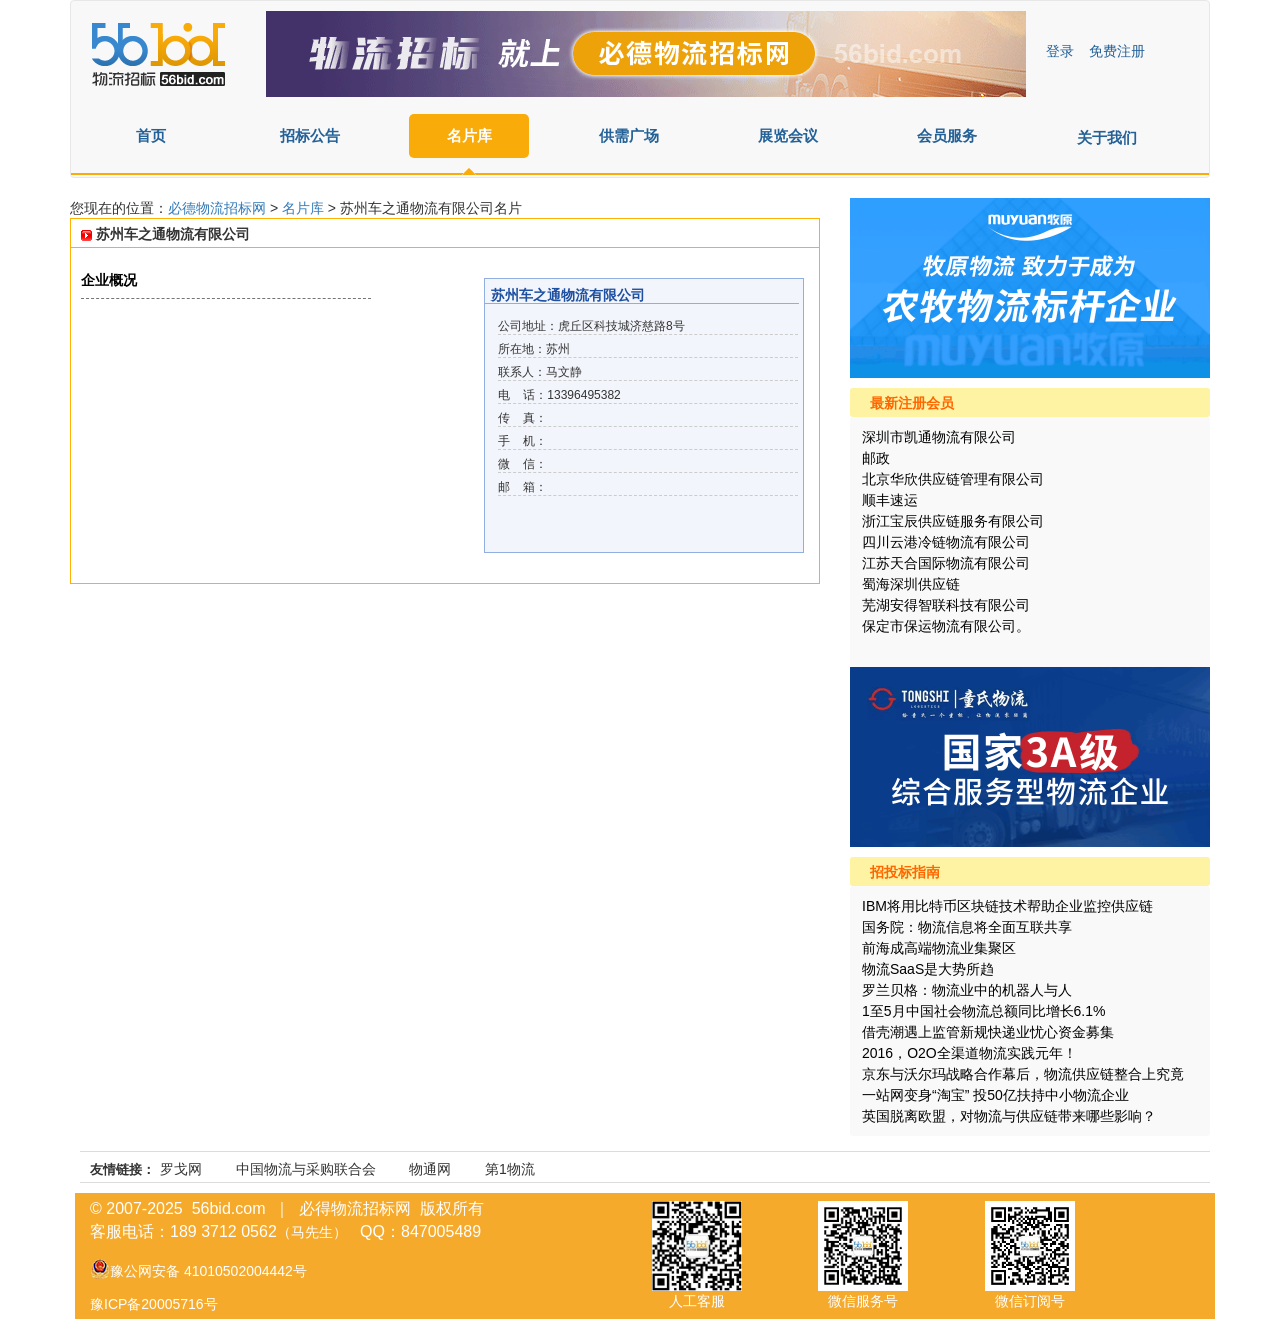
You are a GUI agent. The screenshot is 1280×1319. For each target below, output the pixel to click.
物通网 (430, 1169)
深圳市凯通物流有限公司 (939, 437)
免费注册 (1117, 51)
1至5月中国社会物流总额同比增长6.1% (983, 1011)
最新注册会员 (912, 403)
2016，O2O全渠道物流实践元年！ (969, 1053)
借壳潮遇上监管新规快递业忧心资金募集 (988, 1032)
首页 (151, 135)
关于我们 (1107, 137)
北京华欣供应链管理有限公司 (953, 479)
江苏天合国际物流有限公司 (946, 563)
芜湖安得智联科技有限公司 (946, 605)
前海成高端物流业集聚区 (939, 948)
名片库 (469, 135)
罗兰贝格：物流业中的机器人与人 (967, 990)
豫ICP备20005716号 (154, 1304)
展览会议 (788, 135)
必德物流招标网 (219, 208)
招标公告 (310, 135)
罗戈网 (181, 1169)
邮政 (876, 458)
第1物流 (510, 1169)
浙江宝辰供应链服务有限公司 (953, 521)
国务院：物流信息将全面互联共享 (967, 927)
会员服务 (947, 135)
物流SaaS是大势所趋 (928, 969)
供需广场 (629, 135)
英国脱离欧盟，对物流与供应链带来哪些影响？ (1009, 1116)
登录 (1060, 51)
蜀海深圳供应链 (911, 584)
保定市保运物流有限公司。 (946, 626)
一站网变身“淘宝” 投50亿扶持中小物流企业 (995, 1095)
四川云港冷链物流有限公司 (946, 542)
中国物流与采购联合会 (306, 1169)
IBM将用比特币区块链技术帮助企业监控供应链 (1007, 906)
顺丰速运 (890, 500)
